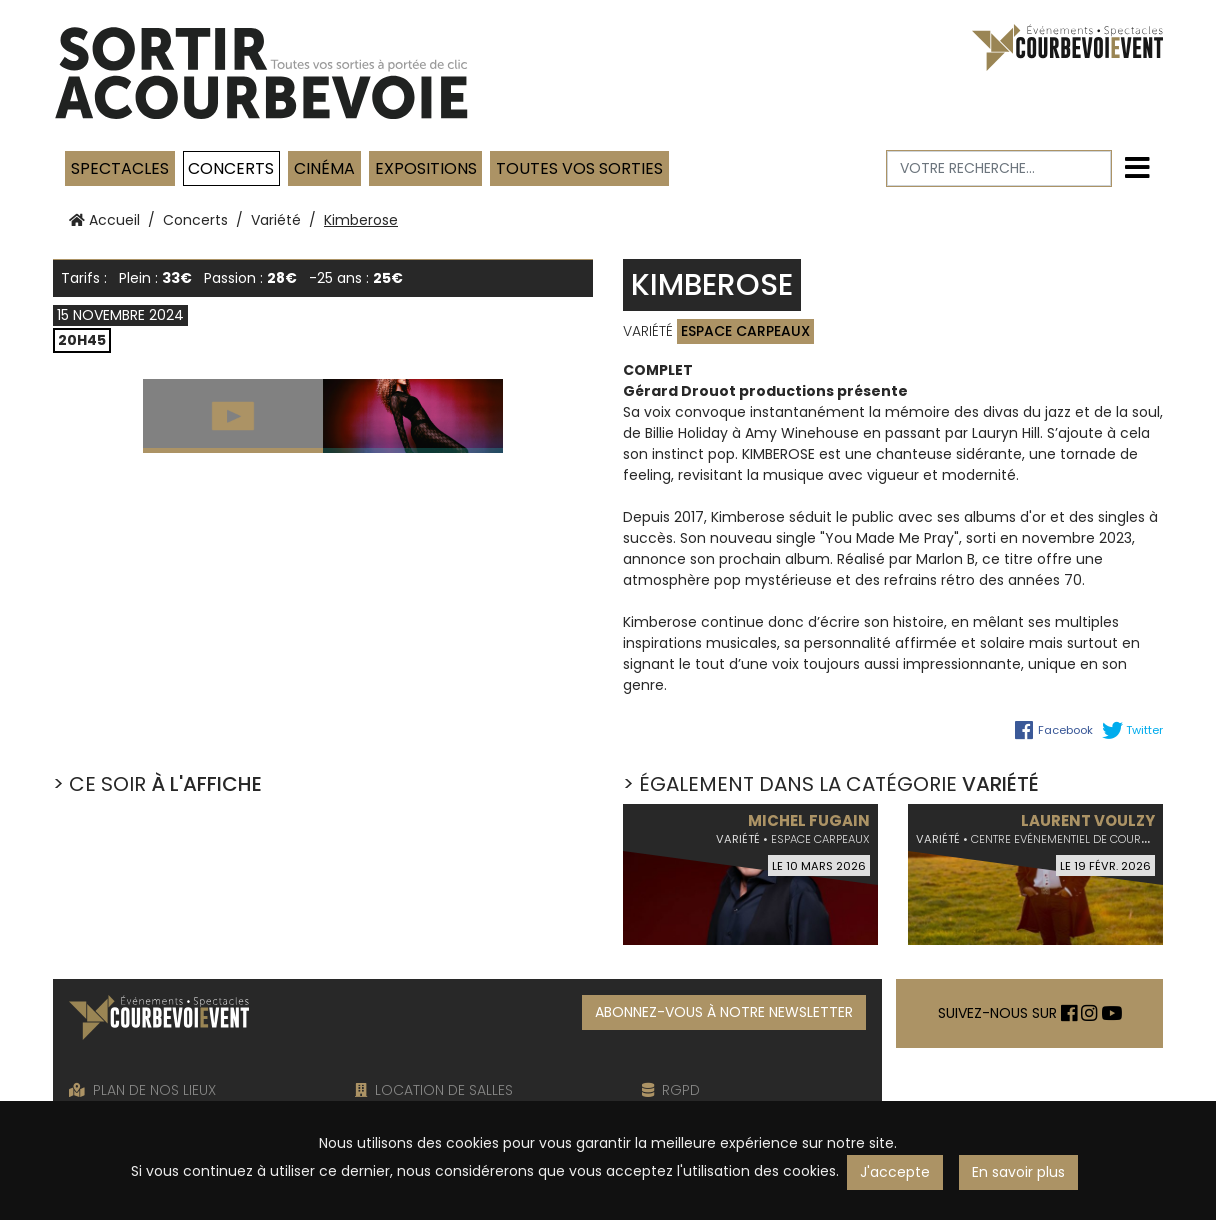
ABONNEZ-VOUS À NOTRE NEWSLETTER (724, 1012)
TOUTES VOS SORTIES (579, 168)
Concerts (231, 168)
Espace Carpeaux (745, 331)
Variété (276, 220)
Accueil (104, 220)
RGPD (671, 1090)
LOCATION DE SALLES (434, 1090)
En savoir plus (1018, 1172)
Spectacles (120, 168)
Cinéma (324, 168)
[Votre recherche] (999, 168)
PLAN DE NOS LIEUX (142, 1090)
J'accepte (895, 1172)
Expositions (426, 168)
